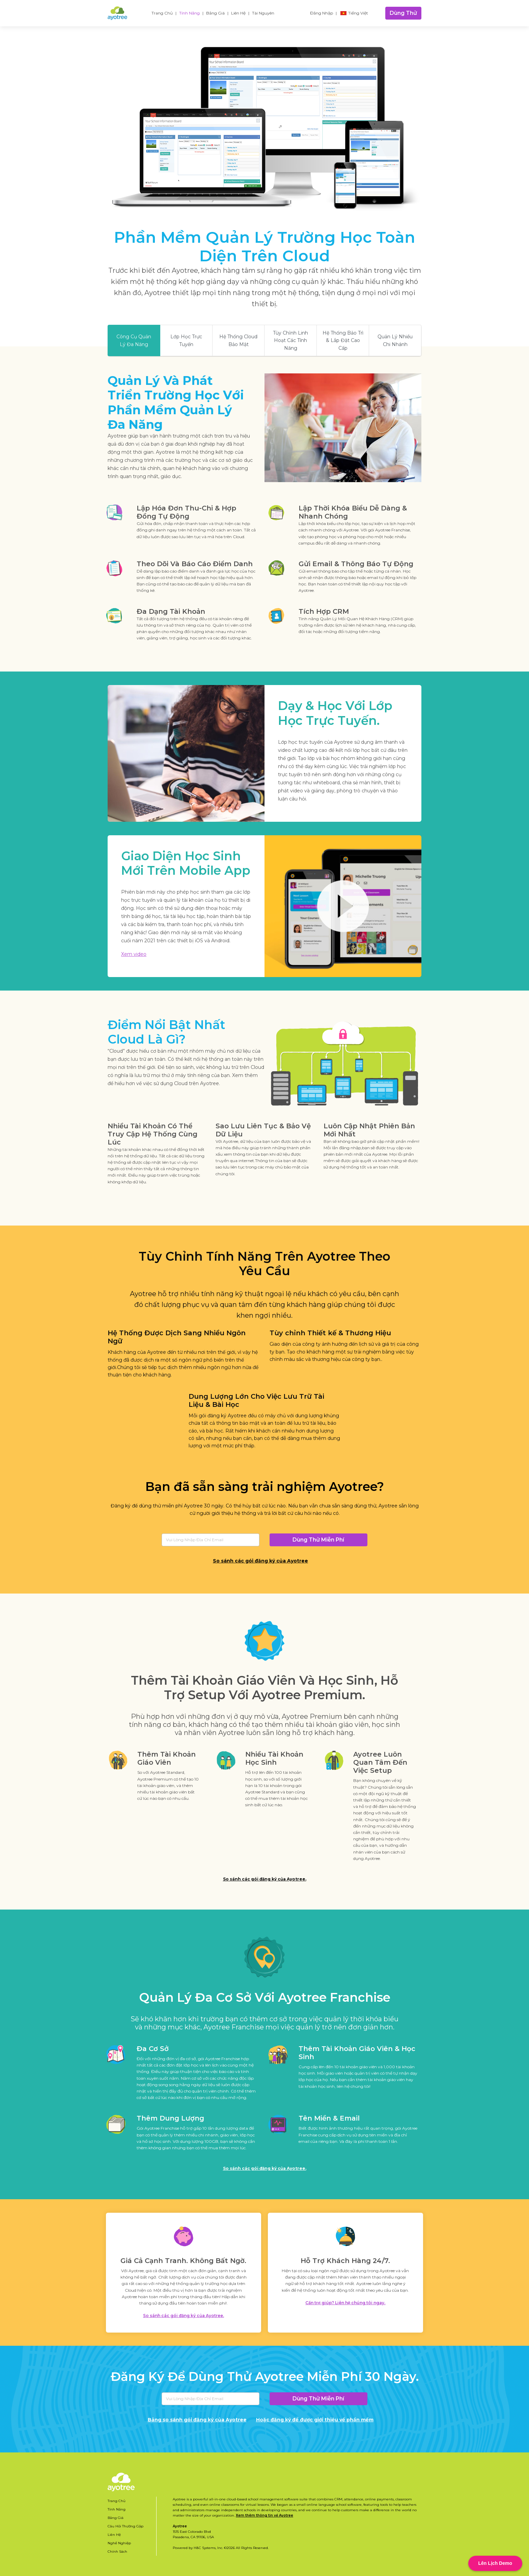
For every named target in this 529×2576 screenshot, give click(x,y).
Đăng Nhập (321, 13)
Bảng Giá (215, 13)
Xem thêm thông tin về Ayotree (264, 2515)
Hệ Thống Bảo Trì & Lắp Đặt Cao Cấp (343, 340)
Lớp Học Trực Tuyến (186, 340)
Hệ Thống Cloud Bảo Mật (238, 340)
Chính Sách (117, 2551)
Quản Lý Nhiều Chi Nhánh (395, 340)
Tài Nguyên (263, 13)
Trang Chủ (162, 13)
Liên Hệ (238, 13)
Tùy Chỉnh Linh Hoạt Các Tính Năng (290, 340)
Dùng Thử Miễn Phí (318, 1539)
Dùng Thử (403, 13)
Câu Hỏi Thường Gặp (125, 2526)
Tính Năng (189, 13)
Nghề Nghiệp (119, 2543)
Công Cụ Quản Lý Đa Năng (133, 340)
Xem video (133, 954)
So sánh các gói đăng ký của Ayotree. (264, 1879)
